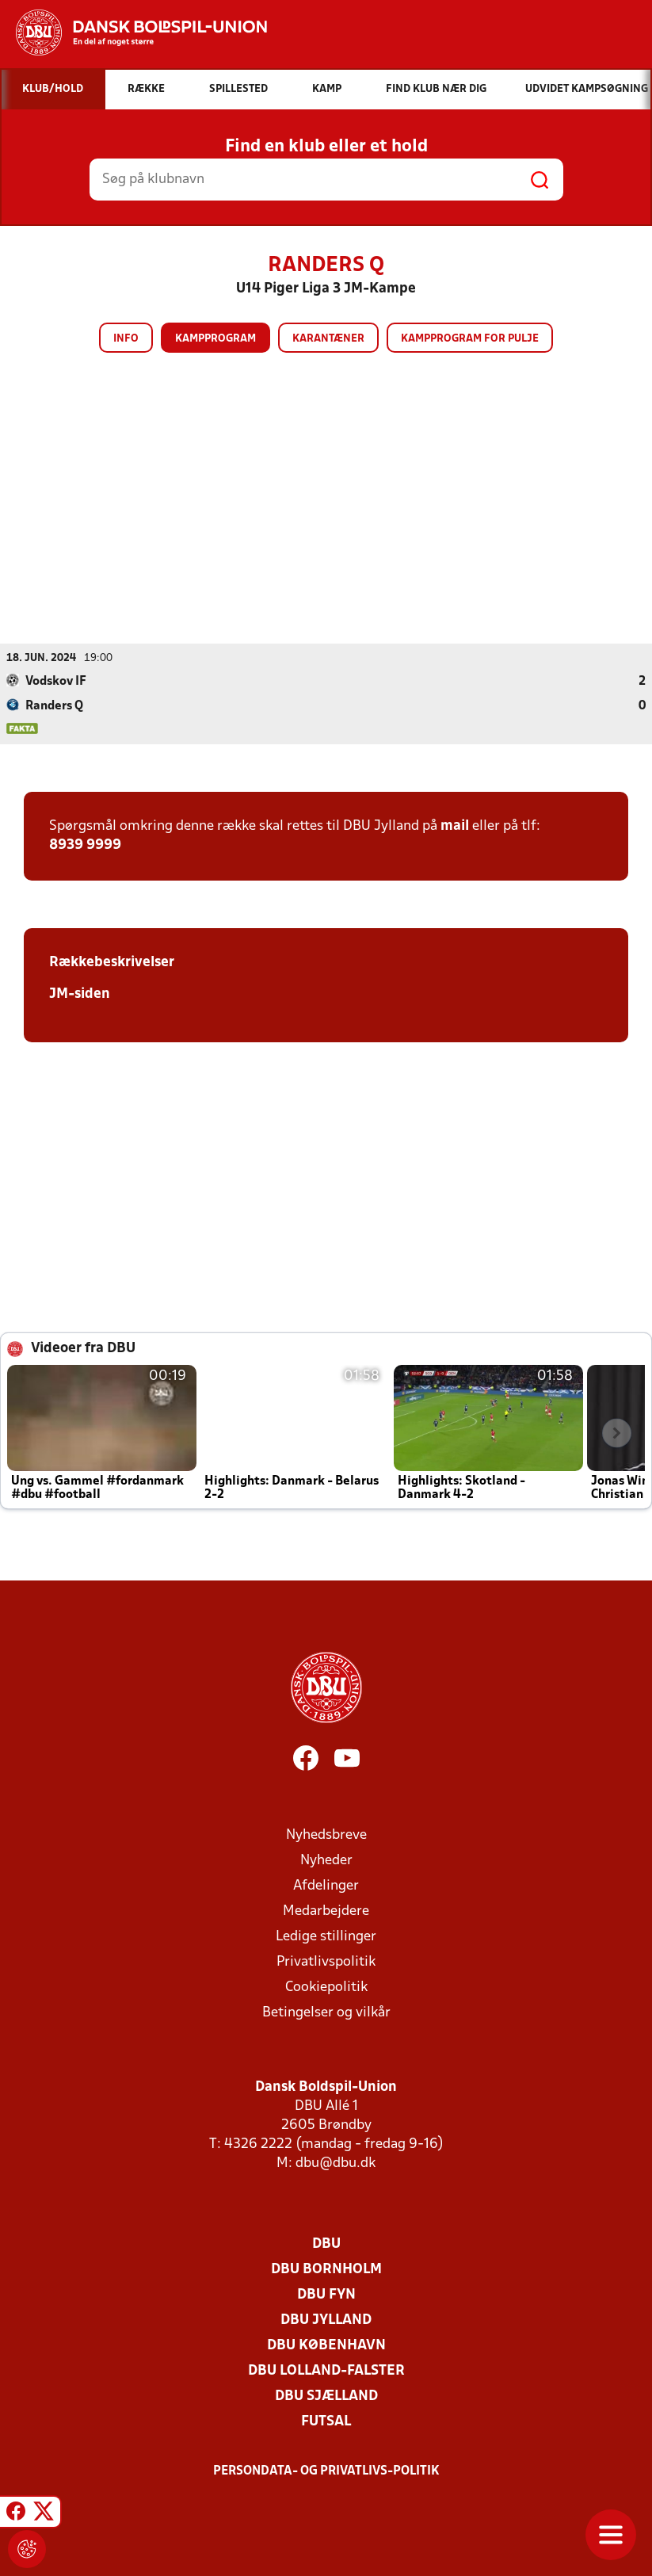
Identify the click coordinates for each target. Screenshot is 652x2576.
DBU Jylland (326, 2319)
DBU (326, 2243)
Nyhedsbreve (326, 1834)
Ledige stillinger (326, 1936)
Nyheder (326, 1860)
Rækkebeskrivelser (111, 962)
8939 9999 (85, 844)
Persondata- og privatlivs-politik (326, 2470)
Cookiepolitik (326, 1986)
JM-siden (79, 993)
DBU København (326, 2345)
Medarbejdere (326, 1910)
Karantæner (328, 339)
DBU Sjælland (326, 2395)
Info (126, 339)
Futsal (326, 2421)
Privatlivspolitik (326, 1961)
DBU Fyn (326, 2294)
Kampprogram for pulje (470, 339)
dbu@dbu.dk (335, 2162)
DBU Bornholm (326, 2269)
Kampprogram (215, 339)
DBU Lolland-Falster (326, 2370)
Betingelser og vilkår (326, 2012)
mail (454, 825)
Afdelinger (326, 1885)
